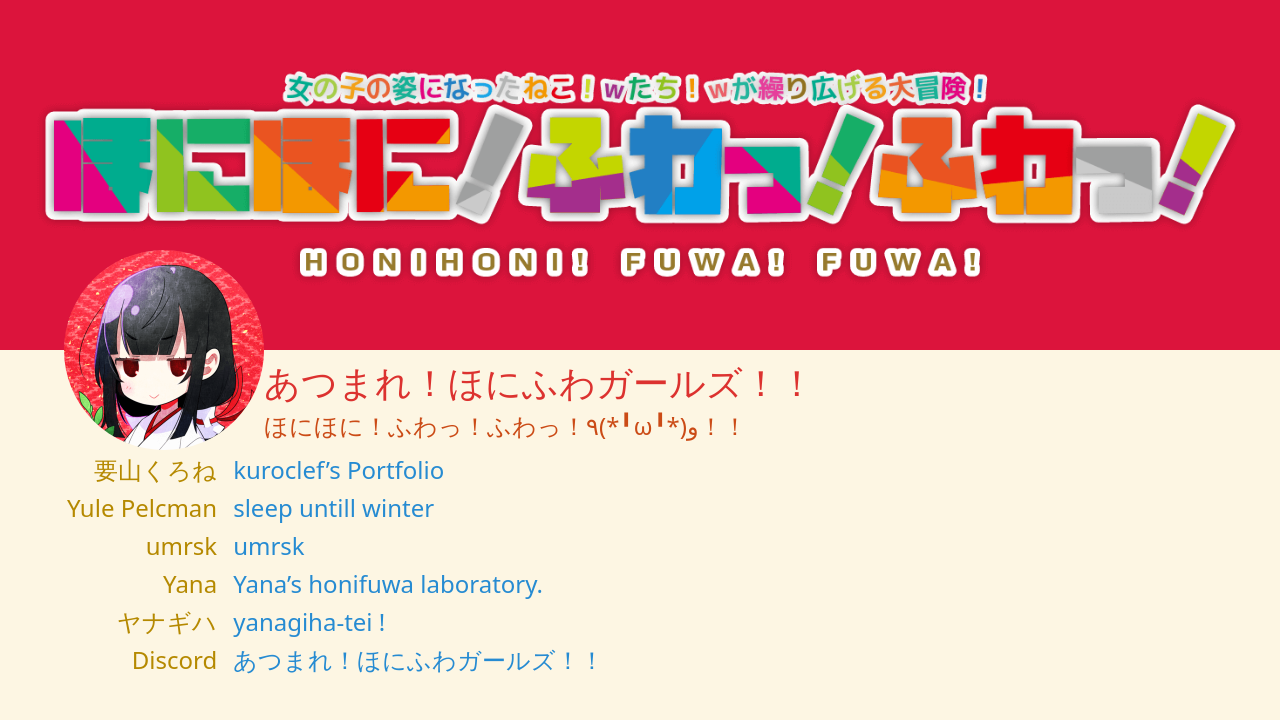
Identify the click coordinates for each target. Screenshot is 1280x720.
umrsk (269, 545)
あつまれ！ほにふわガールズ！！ (418, 659)
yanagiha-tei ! (309, 621)
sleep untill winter (333, 507)
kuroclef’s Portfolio (338, 469)
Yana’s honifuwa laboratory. (388, 583)
